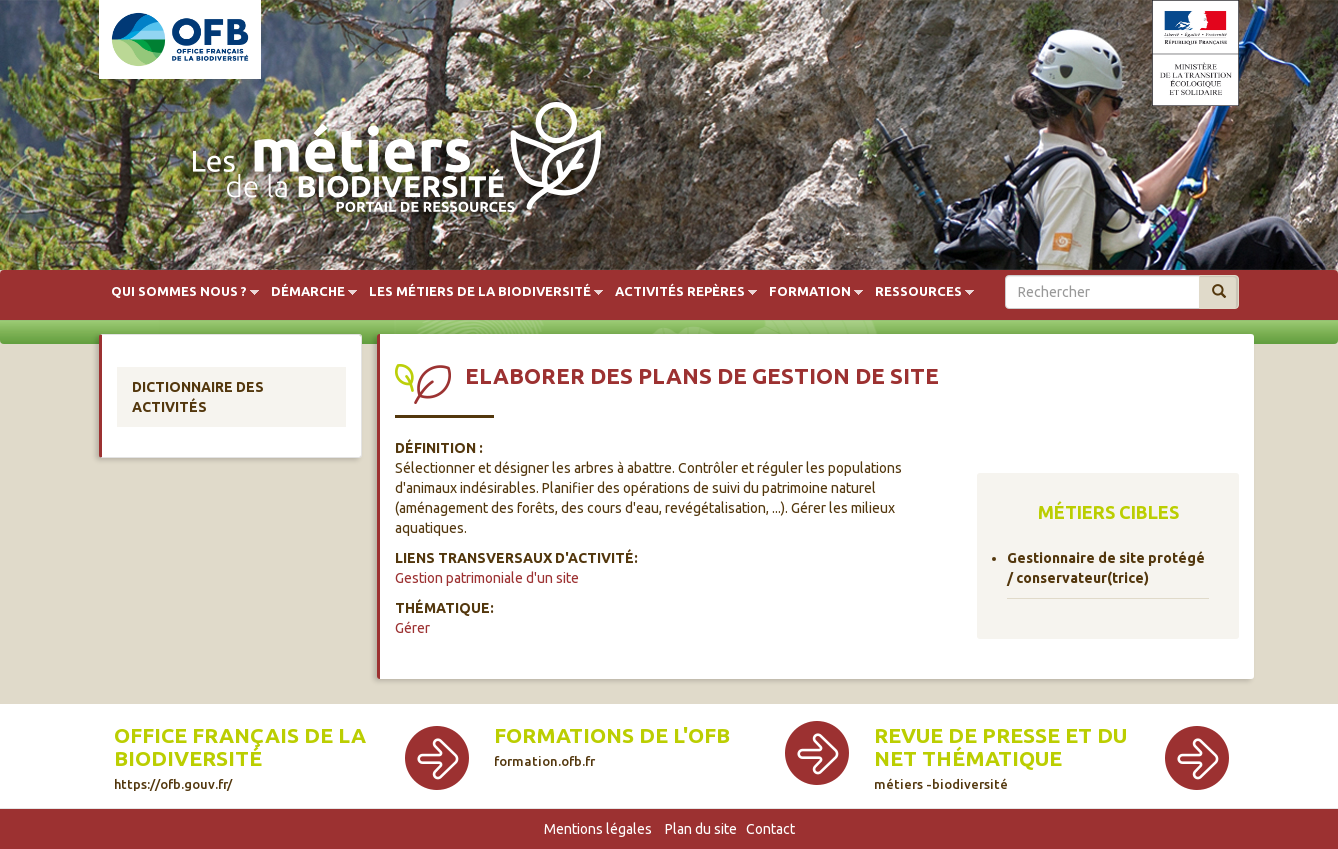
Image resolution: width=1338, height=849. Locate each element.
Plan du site (701, 829)
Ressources (918, 292)
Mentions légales (598, 829)
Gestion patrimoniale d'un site (487, 578)
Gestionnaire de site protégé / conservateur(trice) (1106, 568)
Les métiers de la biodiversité (480, 292)
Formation (810, 292)
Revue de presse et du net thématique (1000, 757)
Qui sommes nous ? (179, 292)
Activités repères (680, 292)
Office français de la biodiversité (240, 757)
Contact (770, 829)
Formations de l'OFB (612, 746)
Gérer (412, 628)
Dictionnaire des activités (198, 397)
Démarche (308, 292)
